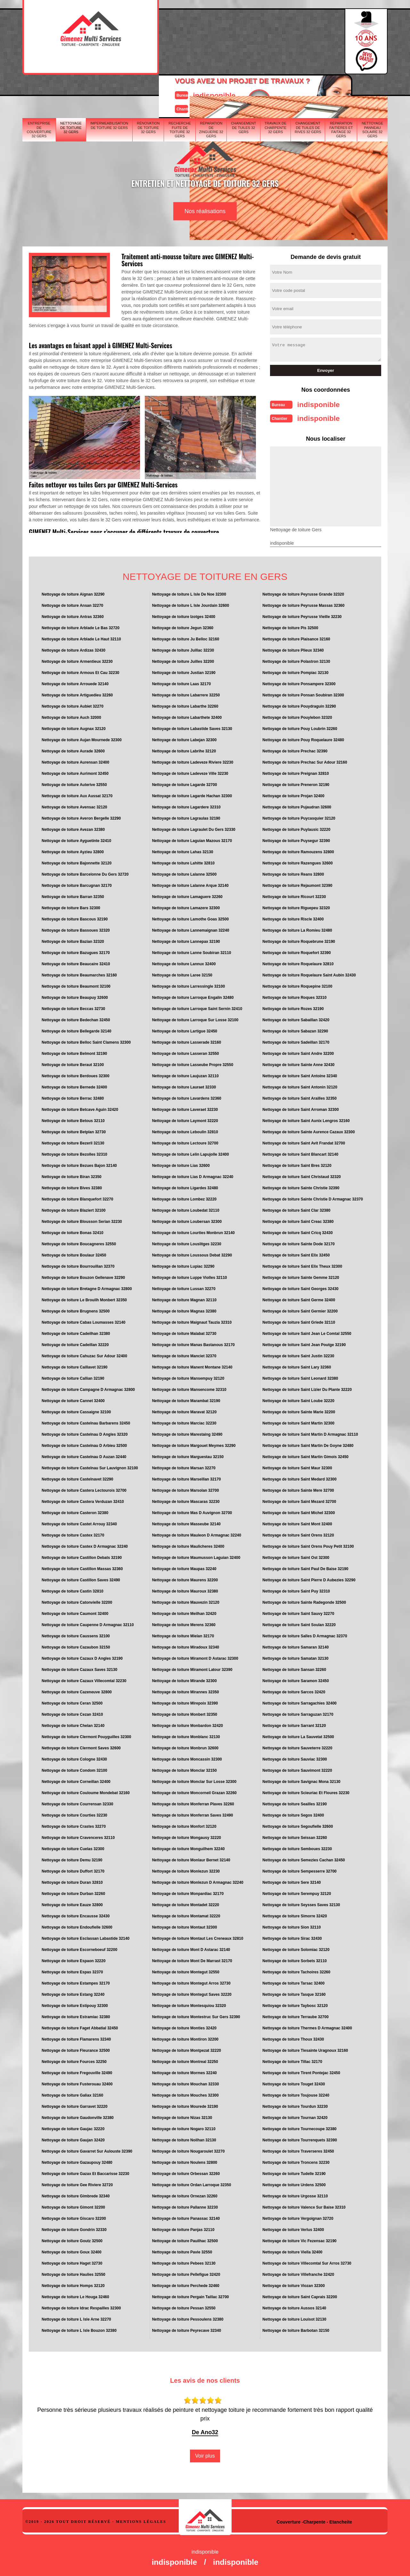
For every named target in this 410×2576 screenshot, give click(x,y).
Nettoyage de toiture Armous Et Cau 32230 (80, 671)
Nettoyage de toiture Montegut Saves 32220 (192, 1992)
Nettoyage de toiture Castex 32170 (73, 1533)
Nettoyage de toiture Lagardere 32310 (186, 805)
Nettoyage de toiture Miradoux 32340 (185, 1645)
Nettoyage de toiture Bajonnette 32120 (76, 861)
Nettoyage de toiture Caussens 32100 (76, 1634)
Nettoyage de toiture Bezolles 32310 (74, 1152)
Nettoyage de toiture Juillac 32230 (183, 648)
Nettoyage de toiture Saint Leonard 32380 (300, 1376)
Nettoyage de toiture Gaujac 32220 (73, 2127)
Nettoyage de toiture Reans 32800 (293, 872)
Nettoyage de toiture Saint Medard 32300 (299, 1477)
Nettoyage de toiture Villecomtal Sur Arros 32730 (306, 2261)
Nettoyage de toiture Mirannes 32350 (185, 1690)
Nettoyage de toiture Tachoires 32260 (296, 1970)
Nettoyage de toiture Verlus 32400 (293, 2228)
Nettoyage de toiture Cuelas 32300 (73, 1847)
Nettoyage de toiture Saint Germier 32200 (300, 1309)
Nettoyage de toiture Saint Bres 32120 (296, 1163)
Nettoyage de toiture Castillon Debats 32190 (82, 1555)
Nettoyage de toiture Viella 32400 (292, 2250)
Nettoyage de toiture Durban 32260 (73, 1892)
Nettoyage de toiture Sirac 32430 (292, 1936)
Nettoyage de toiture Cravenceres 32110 (78, 1836)
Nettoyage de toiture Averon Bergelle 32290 (81, 816)
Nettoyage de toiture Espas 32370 (72, 1970)
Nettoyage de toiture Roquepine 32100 (297, 984)
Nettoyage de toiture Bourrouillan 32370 (78, 1264)
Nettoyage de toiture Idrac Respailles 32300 (81, 2306)
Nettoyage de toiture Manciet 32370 (184, 1354)
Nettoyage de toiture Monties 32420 (184, 2026)
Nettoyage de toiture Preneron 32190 (295, 783)
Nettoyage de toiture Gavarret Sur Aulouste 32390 (87, 2149)
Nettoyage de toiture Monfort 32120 (184, 1824)
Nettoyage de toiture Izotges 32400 (183, 615)
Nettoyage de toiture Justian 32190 (184, 671)
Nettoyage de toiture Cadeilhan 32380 (76, 1331)
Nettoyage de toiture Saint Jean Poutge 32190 (304, 1343)
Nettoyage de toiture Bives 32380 (72, 1186)
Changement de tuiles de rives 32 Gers (308, 88)
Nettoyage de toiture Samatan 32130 (295, 1656)
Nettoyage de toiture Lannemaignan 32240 (190, 928)
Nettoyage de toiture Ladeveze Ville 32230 (190, 771)
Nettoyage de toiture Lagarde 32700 (184, 783)
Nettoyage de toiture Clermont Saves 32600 (81, 1746)
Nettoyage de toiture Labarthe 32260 (185, 704)
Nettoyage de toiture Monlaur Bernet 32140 (191, 1858)
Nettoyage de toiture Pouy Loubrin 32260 (299, 727)
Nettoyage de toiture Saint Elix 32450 (296, 1253)
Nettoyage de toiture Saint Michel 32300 (298, 1511)
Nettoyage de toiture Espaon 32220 (73, 1959)
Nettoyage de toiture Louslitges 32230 (186, 1242)
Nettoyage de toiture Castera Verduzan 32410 (83, 1499)
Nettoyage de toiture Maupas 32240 (184, 1567)
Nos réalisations (205, 211)
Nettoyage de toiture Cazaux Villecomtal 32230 (84, 1679)
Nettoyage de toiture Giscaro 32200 (74, 2216)
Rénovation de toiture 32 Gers (148, 88)
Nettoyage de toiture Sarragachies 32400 (299, 1701)
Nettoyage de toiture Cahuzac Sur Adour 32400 (84, 1354)
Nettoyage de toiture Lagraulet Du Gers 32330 (193, 827)
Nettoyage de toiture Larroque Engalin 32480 (193, 995)
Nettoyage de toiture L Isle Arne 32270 (76, 2317)
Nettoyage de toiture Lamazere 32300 (186, 906)
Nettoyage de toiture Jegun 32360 (182, 626)
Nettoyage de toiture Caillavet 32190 (74, 1365)
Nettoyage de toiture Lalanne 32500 (184, 872)
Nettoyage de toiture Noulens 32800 (184, 2160)
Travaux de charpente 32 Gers (276, 88)
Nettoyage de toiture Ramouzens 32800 (298, 850)
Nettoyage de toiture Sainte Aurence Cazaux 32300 (308, 1130)
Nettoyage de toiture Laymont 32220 (185, 1119)
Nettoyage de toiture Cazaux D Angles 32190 (82, 1656)
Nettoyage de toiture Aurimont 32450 (75, 771)
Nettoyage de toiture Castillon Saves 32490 (81, 1578)
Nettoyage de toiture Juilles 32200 (183, 659)
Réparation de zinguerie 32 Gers (211, 90)
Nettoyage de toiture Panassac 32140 (186, 2216)
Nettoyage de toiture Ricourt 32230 (294, 895)
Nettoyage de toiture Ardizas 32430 (73, 648)
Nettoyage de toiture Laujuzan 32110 (185, 1074)
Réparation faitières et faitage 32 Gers (341, 90)
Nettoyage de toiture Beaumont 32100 (76, 984)
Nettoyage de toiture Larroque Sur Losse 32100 (195, 1018)
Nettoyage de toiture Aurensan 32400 (75, 760)
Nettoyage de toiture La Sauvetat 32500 (298, 1735)
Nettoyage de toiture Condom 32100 (74, 1768)
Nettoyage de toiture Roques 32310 (294, 995)
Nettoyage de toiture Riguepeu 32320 (296, 906)
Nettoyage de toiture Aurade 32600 (73, 749)
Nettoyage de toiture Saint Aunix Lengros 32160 (305, 1119)
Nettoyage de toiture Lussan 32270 (184, 1287)
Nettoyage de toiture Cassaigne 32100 (76, 1410)
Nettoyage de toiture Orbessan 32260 (186, 2172)
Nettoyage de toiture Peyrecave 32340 (186, 2328)
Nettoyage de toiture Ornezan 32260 (184, 2194)
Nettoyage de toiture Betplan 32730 (74, 1130)
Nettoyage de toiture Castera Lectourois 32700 (84, 1488)
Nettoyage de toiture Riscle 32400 (293, 917)
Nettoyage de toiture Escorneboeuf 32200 (79, 1948)
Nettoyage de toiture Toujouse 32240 (295, 2093)
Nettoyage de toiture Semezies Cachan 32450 (303, 1858)
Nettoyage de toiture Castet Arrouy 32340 (79, 1522)
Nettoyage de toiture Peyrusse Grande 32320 (303, 592)
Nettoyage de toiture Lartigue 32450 (184, 1029)
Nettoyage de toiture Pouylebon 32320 (297, 715)
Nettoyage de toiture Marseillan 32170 (186, 1477)
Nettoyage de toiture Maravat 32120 (184, 1410)
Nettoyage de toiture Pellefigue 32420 (186, 2272)
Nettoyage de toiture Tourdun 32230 (295, 2104)
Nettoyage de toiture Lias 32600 (181, 1163)
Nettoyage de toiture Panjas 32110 (183, 2228)
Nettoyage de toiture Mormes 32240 (184, 2071)
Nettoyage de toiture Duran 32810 (72, 1880)
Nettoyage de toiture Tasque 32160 (293, 1992)
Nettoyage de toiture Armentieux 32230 (77, 659)
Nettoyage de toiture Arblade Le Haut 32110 (81, 637)
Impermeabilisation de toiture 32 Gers (109, 86)
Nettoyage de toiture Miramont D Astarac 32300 (195, 1656)
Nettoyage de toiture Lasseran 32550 (185, 1051)
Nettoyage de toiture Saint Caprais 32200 (299, 2295)
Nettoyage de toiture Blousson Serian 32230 (82, 1219)
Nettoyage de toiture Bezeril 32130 (73, 1141)
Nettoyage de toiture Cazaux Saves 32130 (79, 1667)
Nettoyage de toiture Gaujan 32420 (73, 2138)
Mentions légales (141, 2519)
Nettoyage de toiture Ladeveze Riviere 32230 (192, 760)
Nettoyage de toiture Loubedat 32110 (185, 1208)
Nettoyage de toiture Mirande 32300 (184, 1679)
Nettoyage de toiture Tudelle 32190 (293, 2172)
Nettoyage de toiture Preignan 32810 (295, 771)
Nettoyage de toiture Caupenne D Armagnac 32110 (88, 1623)
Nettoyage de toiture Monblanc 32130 (186, 1735)
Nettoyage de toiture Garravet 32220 (74, 2104)
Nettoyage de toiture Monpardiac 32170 (188, 1892)
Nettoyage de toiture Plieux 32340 (293, 648)
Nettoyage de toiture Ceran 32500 (72, 1701)
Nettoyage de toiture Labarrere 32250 (186, 693)
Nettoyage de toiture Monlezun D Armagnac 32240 (197, 1880)
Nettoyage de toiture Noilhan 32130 (184, 2138)
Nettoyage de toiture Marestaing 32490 (187, 1432)
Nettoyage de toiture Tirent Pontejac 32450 (301, 2071)
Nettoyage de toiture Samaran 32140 (295, 1645)
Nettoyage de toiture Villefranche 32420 (298, 2272)
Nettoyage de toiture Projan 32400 (293, 794)
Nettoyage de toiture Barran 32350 (73, 895)
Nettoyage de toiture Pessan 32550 (184, 2306)
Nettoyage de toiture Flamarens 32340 (76, 2037)
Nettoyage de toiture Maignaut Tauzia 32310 (192, 1320)
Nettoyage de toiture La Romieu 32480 (297, 928)
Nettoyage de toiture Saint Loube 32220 (298, 1399)
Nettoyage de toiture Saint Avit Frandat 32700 (303, 1141)
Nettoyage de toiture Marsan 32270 (184, 1466)
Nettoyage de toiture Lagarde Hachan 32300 (192, 794)
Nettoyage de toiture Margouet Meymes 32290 (194, 1443)
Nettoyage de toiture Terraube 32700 (295, 2015)
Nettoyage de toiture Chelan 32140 (73, 1723)
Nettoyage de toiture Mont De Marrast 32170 (192, 1959)
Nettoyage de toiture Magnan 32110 (184, 1298)
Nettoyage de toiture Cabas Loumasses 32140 (83, 1320)
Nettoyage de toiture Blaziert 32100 (73, 1208)
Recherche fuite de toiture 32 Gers (179, 90)
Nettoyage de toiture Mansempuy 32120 (188, 1376)
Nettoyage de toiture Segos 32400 (293, 1813)
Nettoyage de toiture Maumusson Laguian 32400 (196, 1555)
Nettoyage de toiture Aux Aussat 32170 (77, 794)
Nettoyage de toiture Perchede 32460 (185, 2284)
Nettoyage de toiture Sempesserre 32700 (299, 1869)
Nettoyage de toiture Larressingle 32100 (188, 984)
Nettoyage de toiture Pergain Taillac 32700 (190, 2295)
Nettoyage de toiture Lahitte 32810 (183, 861)
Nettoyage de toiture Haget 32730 (72, 2261)
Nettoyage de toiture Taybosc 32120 (295, 2004)
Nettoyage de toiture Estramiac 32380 (76, 2015)
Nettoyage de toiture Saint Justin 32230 (298, 1354)
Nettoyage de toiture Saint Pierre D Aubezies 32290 (308, 1578)
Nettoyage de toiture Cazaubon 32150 (76, 1645)
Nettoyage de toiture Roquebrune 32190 (298, 939)
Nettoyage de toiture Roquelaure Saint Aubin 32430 (309, 973)
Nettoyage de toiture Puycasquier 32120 (298, 816)
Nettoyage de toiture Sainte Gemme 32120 (300, 1275)
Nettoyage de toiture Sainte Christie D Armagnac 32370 (312, 1197)
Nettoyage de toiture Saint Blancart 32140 (300, 1152)
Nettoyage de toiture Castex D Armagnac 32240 (85, 1544)
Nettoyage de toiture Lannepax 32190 (186, 939)
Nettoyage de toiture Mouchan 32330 (185, 2082)
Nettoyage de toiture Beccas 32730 (73, 1007)
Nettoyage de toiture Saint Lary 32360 (296, 1365)
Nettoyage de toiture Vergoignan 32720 (297, 2216)
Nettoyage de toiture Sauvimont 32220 (297, 1768)
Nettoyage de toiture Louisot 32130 (294, 2317)
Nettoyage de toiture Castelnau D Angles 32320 (84, 1432)
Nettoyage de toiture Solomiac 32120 (295, 1948)
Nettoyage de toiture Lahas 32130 (182, 850)
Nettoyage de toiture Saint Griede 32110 (298, 1320)
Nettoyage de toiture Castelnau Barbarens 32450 (86, 1421)
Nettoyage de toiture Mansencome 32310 (189, 1387)
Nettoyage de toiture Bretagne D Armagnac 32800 (87, 1287)
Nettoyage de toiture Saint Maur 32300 (297, 1466)
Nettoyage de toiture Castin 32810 (72, 1589)
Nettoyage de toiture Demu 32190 (72, 1858)
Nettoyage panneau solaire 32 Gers (372, 90)
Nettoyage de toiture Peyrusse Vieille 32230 (301, 615)
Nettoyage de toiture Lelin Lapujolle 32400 (190, 1152)
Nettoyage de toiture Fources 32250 (74, 2060)
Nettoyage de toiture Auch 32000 (71, 715)
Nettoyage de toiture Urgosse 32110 (295, 2194)
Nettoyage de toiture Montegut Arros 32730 (191, 1981)
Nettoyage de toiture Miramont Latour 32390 (192, 1667)
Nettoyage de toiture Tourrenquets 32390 (299, 2138)
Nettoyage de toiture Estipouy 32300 (75, 2004)
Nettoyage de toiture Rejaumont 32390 (297, 883)
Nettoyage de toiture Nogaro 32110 (184, 2127)
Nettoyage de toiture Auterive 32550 (74, 783)
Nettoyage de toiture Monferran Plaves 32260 (193, 1802)
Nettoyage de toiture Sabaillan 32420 (295, 1018)
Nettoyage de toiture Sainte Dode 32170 (298, 1242)
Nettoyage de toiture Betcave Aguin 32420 (80, 1107)
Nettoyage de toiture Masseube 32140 (186, 1522)
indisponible (186, 33)
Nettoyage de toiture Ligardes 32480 (185, 1186)
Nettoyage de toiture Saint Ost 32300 (295, 1555)
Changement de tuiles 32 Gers (243, 88)
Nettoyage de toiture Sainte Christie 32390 (300, 1186)
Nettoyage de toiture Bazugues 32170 (76, 951)
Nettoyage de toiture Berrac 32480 (73, 1096)
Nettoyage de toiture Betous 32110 (73, 1119)
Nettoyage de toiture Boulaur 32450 (74, 1253)
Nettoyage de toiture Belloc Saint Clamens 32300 (86, 1040)
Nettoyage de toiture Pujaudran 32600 (296, 805)
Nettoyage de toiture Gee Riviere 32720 (77, 2183)
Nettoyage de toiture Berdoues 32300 (75, 1074)
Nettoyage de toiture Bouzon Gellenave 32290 (83, 1275)
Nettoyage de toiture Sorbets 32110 (294, 1959)
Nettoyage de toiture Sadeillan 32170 (295, 1040)
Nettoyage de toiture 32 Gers (71, 88)
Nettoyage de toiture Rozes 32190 (293, 1007)
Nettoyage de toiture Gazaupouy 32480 (77, 2160)
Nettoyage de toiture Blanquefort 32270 (77, 1197)
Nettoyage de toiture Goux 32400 (72, 2250)
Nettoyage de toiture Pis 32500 (290, 626)
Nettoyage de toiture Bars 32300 (71, 906)
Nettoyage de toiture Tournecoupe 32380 (299, 2127)
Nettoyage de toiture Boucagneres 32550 (79, 1242)
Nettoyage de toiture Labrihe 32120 (184, 749)
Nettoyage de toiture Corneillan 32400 (76, 1780)
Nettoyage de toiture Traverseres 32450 (298, 2149)
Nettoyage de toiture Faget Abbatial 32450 (80, 2026)
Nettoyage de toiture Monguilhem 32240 (188, 1847)
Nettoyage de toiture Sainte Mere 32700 (298, 1488)
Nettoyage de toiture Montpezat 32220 (186, 2048)
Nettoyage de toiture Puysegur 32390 (296, 839)
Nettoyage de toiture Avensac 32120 (74, 805)
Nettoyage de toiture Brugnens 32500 (76, 1309)
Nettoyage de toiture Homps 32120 (73, 2284)
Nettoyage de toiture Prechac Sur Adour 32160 (304, 760)
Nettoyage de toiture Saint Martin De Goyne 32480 (307, 1443)
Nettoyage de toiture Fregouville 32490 (77, 2071)
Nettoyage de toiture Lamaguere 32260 (187, 895)
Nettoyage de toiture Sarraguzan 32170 (297, 1712)
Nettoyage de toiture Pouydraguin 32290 (299, 704)
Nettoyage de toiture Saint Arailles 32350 (299, 1096)
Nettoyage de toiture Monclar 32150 (184, 1768)
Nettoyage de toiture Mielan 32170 (183, 1634)
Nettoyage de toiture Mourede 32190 (185, 2104)
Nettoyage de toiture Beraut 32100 (73, 1063)
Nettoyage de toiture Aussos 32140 (294, 2306)
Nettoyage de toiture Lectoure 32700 (185, 1141)
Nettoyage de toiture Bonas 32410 (72, 1231)
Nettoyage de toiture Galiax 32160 (72, 2093)
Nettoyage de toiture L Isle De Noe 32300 (189, 592)
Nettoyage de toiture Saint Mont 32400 (297, 1522)
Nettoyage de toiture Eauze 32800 (72, 1903)
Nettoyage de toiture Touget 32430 (293, 2082)
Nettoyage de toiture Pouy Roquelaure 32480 (303, 738)
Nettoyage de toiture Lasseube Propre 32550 (192, 1063)
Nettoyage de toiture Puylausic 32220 (296, 827)
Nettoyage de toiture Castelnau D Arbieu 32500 (84, 1443)
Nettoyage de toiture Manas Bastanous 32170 (193, 1343)
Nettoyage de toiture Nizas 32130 (182, 2116)
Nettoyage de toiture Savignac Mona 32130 (301, 1780)
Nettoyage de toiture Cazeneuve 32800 (77, 1690)
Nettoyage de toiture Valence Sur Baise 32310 (303, 2205)
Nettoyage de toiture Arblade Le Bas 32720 (80, 626)
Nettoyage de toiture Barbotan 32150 (295, 2328)
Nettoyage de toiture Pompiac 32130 (295, 671)
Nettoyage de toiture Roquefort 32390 (296, 951)
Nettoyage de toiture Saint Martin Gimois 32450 (305, 1455)
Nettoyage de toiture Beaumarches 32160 (79, 973)
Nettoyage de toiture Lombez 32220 (184, 1197)
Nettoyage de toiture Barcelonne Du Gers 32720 (85, 872)
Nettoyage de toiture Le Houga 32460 (75, 2295)
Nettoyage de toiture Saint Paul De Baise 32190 (305, 1567)
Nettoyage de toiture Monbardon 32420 (187, 1723)
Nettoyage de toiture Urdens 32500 (293, 2183)
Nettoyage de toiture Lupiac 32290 (183, 1264)
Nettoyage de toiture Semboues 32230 (297, 1847)
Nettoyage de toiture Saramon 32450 (295, 1679)
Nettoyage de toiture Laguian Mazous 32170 (192, 839)
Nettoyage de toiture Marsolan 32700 (185, 1488)
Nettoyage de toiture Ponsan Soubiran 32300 (303, 693)
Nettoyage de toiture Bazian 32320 (73, 939)
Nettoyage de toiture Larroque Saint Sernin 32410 (197, 1007)
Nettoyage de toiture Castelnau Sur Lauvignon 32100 (90, 1466)
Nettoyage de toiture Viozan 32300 (293, 2284)
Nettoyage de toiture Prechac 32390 (294, 749)
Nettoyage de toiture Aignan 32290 (73, 592)
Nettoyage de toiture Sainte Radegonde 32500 (304, 1600)
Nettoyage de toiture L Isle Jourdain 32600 (190, 603)
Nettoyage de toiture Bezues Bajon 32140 (79, 1163)
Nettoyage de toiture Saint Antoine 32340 (299, 1074)
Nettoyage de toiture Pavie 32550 (182, 2250)
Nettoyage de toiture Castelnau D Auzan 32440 (84, 1455)
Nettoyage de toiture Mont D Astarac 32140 (191, 1948)
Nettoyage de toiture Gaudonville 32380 (78, 2116)
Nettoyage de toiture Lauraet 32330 (184, 1085)
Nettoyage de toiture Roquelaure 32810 (297, 962)
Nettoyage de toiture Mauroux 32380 (185, 1589)
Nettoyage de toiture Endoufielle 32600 (77, 1925)
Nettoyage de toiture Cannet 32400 (73, 1399)
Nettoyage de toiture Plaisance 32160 (296, 637)
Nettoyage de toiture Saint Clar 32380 (296, 1208)
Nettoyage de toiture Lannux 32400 (184, 962)
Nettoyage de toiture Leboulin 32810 (185, 1130)
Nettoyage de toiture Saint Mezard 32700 (299, 1499)
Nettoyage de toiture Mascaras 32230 (186, 1499)
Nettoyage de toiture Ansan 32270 (72, 603)
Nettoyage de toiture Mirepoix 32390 (185, 1701)
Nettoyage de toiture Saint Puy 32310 (296, 1589)
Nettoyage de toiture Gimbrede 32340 (76, 2194)
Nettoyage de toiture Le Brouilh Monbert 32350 (84, 1298)
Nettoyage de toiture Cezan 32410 (72, 1712)
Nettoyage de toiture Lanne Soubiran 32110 (191, 951)
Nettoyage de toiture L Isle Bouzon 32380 (79, 2328)
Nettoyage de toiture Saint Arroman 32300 (300, 1107)
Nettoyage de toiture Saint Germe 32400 (298, 1298)
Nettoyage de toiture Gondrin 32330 (74, 2228)
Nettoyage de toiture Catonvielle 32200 (77, 1600)
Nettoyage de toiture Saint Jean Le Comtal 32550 (306, 1331)
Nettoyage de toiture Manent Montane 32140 (192, 1365)
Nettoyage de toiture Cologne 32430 (74, 1757)
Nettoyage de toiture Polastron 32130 (296, 659)
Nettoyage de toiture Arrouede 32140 (75, 682)
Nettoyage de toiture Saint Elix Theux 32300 (302, 1264)
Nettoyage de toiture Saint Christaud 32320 (301, 1175)
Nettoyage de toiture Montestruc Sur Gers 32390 (196, 2015)
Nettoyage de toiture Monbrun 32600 (185, 1746)
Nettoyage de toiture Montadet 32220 (185, 1903)
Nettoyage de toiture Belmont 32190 (74, 1051)
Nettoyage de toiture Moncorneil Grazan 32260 (194, 1791)
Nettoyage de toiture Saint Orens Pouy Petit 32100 (308, 1544)
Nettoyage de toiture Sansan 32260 (294, 1667)
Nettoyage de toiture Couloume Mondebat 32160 (86, 1791)
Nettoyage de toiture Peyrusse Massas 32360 (303, 603)
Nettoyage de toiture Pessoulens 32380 (188, 2317)
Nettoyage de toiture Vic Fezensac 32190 (299, 2239)
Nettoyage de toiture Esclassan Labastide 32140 (85, 1936)
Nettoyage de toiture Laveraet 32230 (185, 1107)
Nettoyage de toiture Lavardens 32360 (186, 1096)
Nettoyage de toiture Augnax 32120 (74, 727)
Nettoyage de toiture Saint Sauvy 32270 (298, 1611)
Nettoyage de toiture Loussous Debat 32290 (192, 1253)
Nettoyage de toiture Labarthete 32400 (187, 715)
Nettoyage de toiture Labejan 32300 (184, 738)
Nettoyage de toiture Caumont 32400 (75, 1611)
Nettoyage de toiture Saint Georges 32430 (300, 1287)
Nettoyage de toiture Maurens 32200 (185, 1578)
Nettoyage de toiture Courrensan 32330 (77, 1802)
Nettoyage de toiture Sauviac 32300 (294, 1757)
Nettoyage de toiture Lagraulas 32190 (186, 816)
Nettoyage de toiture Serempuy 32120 (296, 1892)
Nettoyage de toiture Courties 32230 (74, 1813)
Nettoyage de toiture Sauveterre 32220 (297, 1746)
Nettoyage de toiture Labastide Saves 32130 (192, 727)
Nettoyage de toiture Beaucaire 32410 (76, 962)
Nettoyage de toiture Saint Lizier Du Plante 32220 (307, 1387)
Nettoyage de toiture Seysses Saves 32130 (301, 1903)
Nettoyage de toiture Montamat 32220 (186, 1914)
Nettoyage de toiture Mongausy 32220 (186, 1836)
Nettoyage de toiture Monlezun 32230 (186, 1869)
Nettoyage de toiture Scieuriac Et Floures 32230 (305, 1791)
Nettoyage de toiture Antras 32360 (73, 615)
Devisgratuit (234, 39)
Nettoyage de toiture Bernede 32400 (74, 1085)
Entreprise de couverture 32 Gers (39, 90)
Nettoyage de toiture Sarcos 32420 (293, 1690)
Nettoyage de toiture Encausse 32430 (76, 1914)
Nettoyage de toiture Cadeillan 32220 (75, 1343)
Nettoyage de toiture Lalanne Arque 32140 (190, 883)
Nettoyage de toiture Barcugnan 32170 (77, 883)
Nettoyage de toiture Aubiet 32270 (72, 704)
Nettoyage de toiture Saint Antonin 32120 (299, 1085)
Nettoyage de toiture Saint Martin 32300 (298, 1421)
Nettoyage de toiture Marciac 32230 (184, 1421)
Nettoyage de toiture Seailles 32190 (294, 1802)
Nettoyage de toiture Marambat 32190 (186, 1399)
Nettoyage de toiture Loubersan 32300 (187, 1219)
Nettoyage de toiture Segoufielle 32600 (297, 1824)
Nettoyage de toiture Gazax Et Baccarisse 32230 (85, 2172)
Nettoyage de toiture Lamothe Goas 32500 (190, 917)
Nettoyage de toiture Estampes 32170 (76, 1981)
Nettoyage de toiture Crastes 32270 (74, 1824)
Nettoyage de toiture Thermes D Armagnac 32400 (307, 2026)
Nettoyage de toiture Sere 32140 (291, 1880)
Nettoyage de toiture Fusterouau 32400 (77, 2082)
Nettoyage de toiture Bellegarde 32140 (76, 1029)
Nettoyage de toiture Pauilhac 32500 (185, 2239)
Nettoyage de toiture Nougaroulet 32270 (188, 2149)
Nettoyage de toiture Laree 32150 (182, 973)
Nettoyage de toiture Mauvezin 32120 (185, 1600)
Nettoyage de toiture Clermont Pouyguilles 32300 (86, 1735)
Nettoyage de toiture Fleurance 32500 (76, 2048)
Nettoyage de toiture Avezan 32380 (73, 827)
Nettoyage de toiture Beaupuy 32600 (75, 995)
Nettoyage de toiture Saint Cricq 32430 (297, 1231)
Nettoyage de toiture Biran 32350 (72, 1175)
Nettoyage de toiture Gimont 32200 (73, 2205)
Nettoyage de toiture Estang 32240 (73, 1992)
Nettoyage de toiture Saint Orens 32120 (298, 1533)
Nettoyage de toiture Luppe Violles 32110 (189, 1275)
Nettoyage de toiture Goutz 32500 (72, 2239)
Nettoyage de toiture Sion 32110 (291, 1925)
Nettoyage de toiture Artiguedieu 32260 (77, 693)
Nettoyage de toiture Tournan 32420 (294, 2116)
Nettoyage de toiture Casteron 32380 (75, 1511)
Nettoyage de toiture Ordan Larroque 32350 (191, 2183)
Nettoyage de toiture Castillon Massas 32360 (82, 1567)
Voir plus (205, 2454)
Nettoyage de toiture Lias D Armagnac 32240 (193, 1175)
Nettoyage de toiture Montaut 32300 (184, 1925)
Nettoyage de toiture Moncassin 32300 (187, 1757)
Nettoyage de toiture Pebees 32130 (184, 2261)
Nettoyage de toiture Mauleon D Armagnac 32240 (196, 1533)
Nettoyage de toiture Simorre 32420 (294, 1914)
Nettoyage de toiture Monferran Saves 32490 (192, 1813)
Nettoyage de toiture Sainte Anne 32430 (298, 1063)
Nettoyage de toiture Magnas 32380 (184, 1309)
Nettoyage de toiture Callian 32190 (73, 1376)
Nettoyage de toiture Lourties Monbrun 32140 (193, 1231)
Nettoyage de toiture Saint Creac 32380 (297, 1219)
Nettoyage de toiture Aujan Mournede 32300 (82, 738)
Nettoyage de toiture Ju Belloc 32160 (185, 637)
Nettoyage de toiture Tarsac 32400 (293, 1981)
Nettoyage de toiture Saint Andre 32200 (298, 1051)
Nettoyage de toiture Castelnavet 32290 (77, 1477)
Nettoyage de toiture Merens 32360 (184, 1623)
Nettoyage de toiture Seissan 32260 (294, 1836)
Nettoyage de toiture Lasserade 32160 (186, 1040)
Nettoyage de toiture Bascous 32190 (75, 917)
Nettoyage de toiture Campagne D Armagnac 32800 (88, 1387)
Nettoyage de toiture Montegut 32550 (185, 1970)
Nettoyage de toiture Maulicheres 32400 (188, 1544)
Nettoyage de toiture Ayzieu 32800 (73, 850)
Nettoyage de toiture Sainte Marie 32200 (298, 1410)
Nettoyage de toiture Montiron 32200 (185, 2037)
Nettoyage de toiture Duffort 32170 (73, 1869)
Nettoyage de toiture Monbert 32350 (184, 1712)
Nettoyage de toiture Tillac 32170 (292, 2060)
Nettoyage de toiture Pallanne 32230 (185, 2205)
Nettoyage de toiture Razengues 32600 (297, 861)
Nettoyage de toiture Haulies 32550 (73, 2272)
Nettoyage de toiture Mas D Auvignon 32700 (192, 1511)
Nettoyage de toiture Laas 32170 (181, 682)
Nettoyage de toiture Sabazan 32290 (295, 1029)
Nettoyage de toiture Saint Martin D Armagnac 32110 (310, 1432)
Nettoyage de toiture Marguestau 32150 (188, 1455)
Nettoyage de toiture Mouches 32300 (185, 2093)
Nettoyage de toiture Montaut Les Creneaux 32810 (197, 1936)
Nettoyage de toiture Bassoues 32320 (76, 928)
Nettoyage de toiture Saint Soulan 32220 (299, 1623)
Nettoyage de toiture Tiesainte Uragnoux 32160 (305, 2048)
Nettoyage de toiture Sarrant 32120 (294, 1723)
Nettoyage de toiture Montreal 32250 (185, 2060)
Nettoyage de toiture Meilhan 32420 (184, 1611)
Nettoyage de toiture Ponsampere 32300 (298, 682)
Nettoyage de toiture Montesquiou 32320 (189, 2004)
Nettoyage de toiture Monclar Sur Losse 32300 (194, 1780)
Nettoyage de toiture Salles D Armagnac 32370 (304, 1634)
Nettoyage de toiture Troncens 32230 (295, 2160)
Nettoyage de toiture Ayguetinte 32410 (76, 839)
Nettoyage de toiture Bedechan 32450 (76, 1018)
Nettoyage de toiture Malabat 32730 (184, 1331)
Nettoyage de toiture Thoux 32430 (293, 2037)
